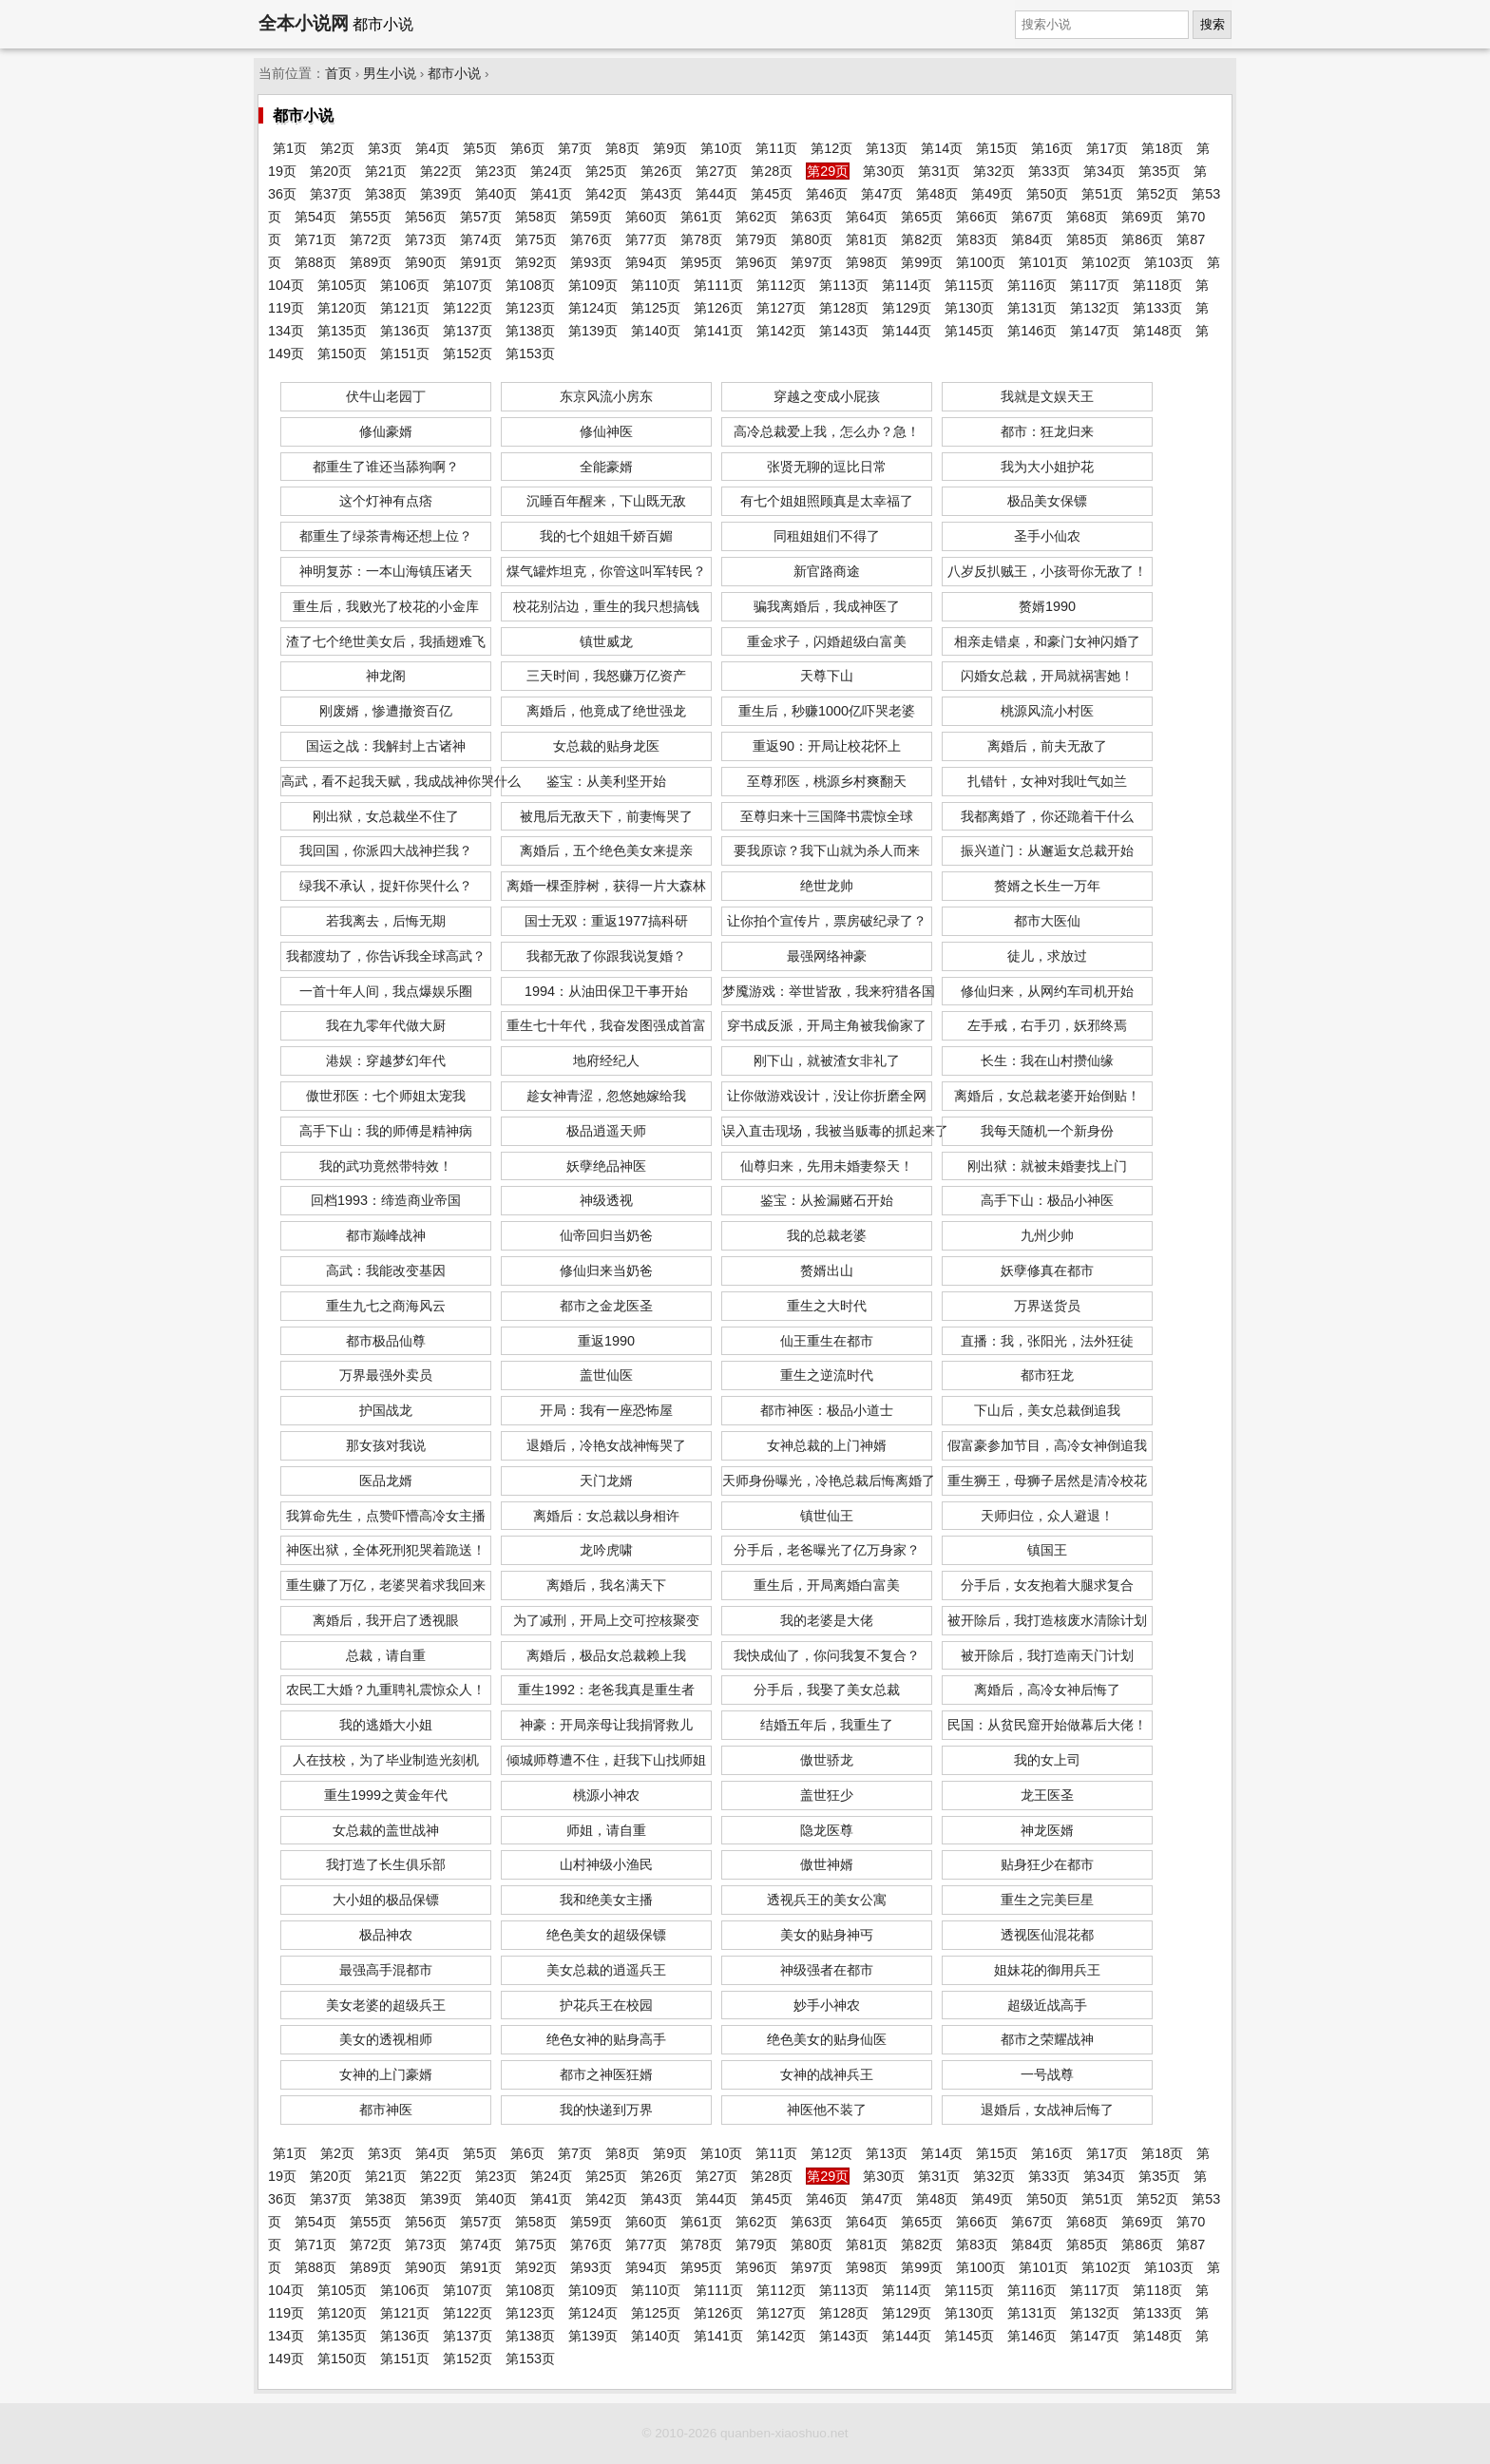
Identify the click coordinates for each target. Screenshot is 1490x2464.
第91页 (481, 262)
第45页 (772, 193)
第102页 (1106, 262)
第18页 (1162, 148)
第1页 (290, 148)
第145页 (969, 330)
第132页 (1094, 307)
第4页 (432, 148)
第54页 (315, 216)
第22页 (441, 171)
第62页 (756, 216)
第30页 (884, 171)
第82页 (922, 239)
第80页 (811, 239)
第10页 (721, 148)
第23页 (496, 171)
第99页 (922, 262)
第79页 (756, 239)
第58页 (536, 216)
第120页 (342, 307)
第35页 (1159, 171)
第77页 (646, 239)
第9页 (670, 148)
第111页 (718, 285)
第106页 (405, 285)
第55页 (371, 216)
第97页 (811, 262)
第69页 (1142, 216)
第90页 (426, 262)
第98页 (867, 262)
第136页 (405, 330)
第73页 (426, 239)
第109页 (593, 285)
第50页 (1047, 193)
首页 (338, 74)
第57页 (481, 216)
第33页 (1049, 171)
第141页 (718, 330)
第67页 (1032, 216)
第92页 (536, 262)
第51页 (1102, 193)
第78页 (701, 239)
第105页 (342, 285)
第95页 (701, 262)
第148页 (1157, 330)
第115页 (969, 285)
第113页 (844, 285)
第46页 (827, 193)
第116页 (1032, 285)
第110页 (655, 285)
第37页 (331, 193)
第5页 (480, 148)
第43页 (661, 193)
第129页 (906, 307)
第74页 (481, 239)
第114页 (906, 285)
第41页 (551, 193)
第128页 (844, 307)
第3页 (385, 148)
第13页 (886, 148)
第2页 (337, 148)
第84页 (1032, 239)
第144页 (906, 330)
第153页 (530, 353)
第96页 (756, 262)
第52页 (1157, 193)
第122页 (467, 307)
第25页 (606, 171)
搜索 (1212, 24)
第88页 (315, 262)
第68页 (1087, 216)
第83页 (977, 239)
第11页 (776, 148)
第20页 (331, 171)
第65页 (922, 216)
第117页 (1094, 285)
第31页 (939, 171)
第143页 (844, 330)
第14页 (942, 148)
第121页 (405, 307)
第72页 (371, 239)
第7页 (575, 148)
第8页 (622, 148)
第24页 (551, 171)
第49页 (992, 193)
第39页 (441, 193)
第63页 (811, 216)
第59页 (591, 216)
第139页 (593, 330)
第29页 (828, 171)
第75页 (536, 239)
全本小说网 (303, 23)
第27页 (716, 171)
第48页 (937, 193)
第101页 (1043, 262)
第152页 (467, 353)
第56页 (426, 216)
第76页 (591, 239)
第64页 (867, 216)
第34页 (1104, 171)
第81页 (867, 239)
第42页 (606, 193)
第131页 (1032, 307)
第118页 (1157, 285)
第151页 (405, 353)
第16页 (1052, 148)
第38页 (386, 193)
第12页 (831, 148)
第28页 (772, 171)
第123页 (530, 307)
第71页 (315, 239)
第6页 (527, 148)
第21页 (386, 171)
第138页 (530, 330)
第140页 (655, 330)
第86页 (1142, 239)
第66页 (977, 216)
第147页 (1094, 330)
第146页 (1032, 330)
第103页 (1169, 262)
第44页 (716, 193)
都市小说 (454, 74)
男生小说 (389, 74)
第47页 (882, 193)
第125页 (655, 307)
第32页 (994, 171)
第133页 (1157, 307)
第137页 (467, 330)
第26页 (661, 171)
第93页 (591, 262)
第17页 (1107, 148)
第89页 (371, 262)
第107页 (467, 285)
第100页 (980, 262)
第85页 (1087, 239)
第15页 (997, 148)
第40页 (496, 193)
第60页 (646, 216)
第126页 (718, 307)
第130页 (969, 307)
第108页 (530, 285)
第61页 (701, 216)
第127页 (781, 307)
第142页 (781, 330)
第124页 (593, 307)
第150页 (342, 353)
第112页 (781, 285)
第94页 (646, 262)
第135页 (342, 330)
